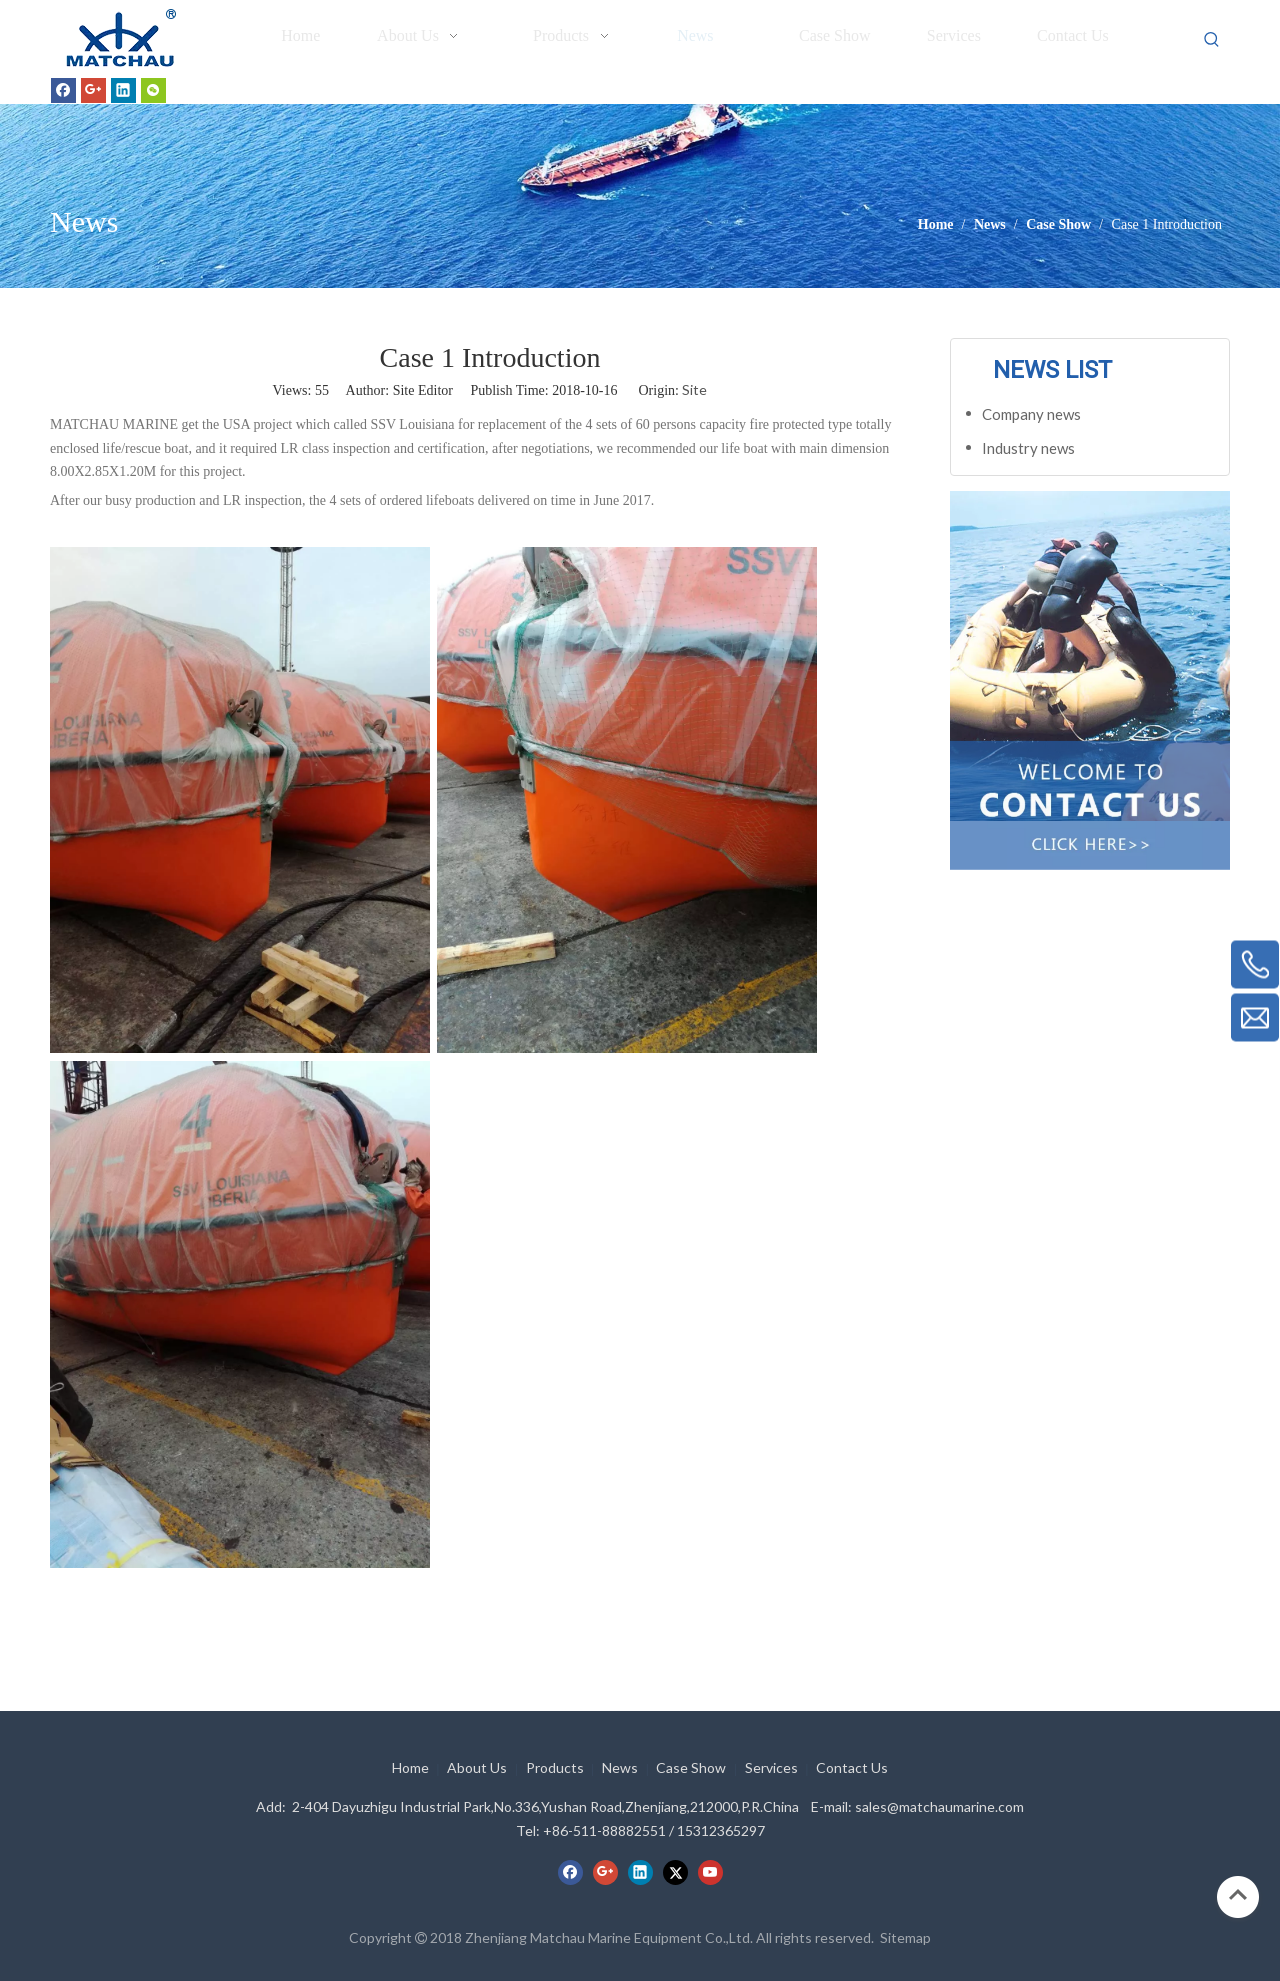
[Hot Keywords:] (1212, 40)
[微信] (153, 90)
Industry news (1028, 448)
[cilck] (1090, 656)
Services (771, 1767)
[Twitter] (675, 1872)
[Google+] (93, 90)
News (620, 1767)
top (1238, 1895)
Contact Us (852, 1767)
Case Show (691, 1767)
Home (410, 1767)
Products (555, 1767)
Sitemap (905, 1937)
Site (694, 389)
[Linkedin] (123, 90)
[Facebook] (63, 90)
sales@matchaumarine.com (939, 1806)
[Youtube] (710, 1872)
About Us (477, 1767)
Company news (1031, 414)
